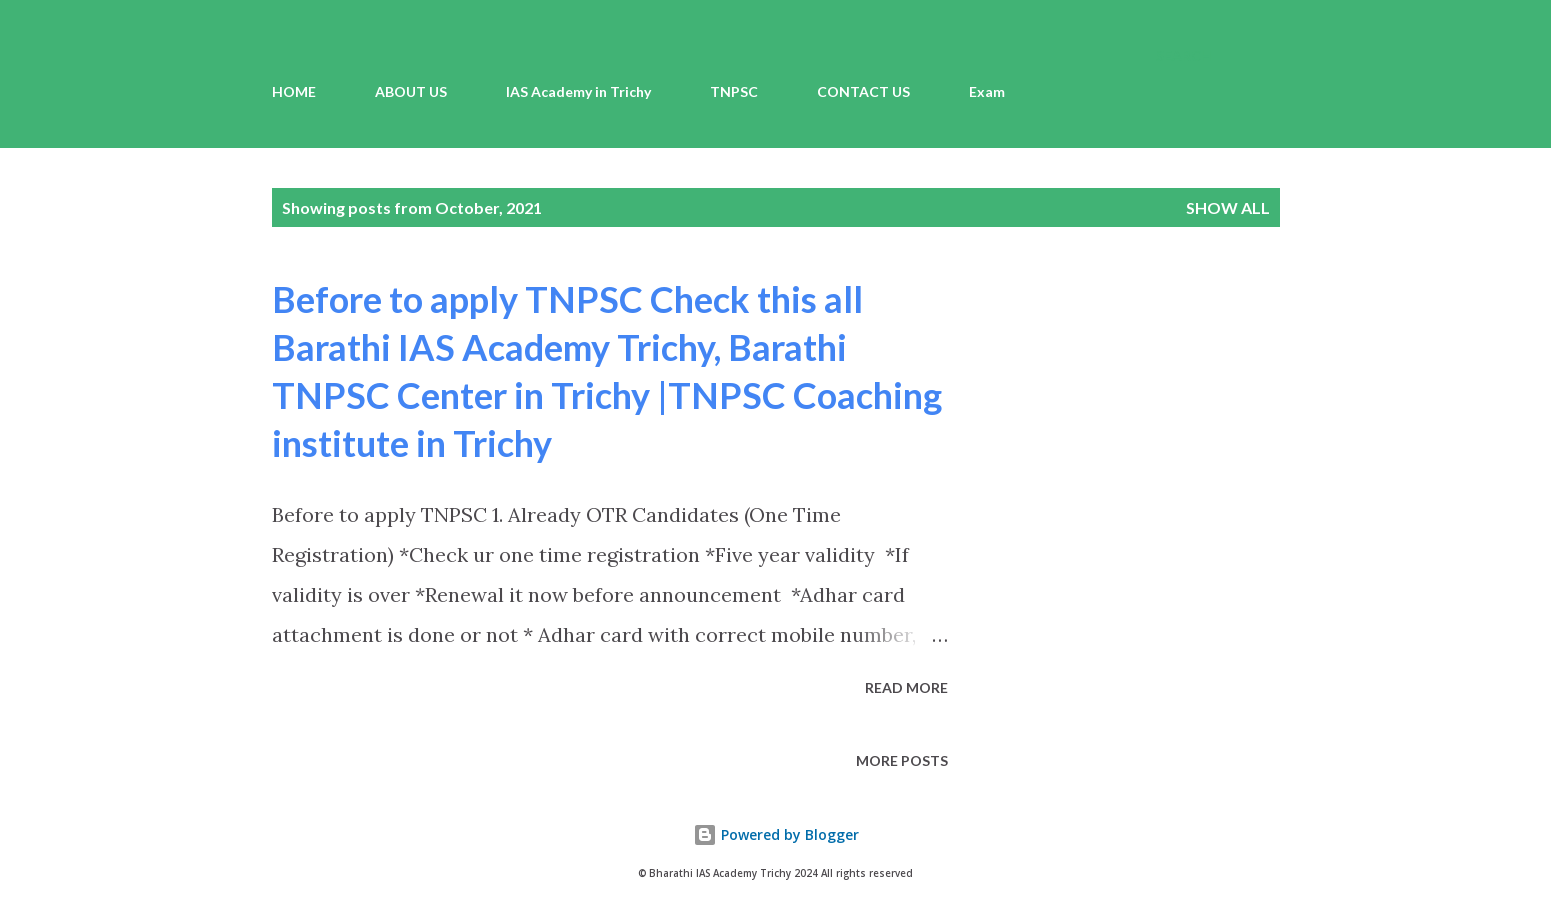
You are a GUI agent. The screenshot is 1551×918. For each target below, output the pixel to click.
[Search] (1184, 56)
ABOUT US (411, 91)
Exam (987, 91)
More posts (902, 760)
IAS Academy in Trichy (578, 91)
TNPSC (734, 91)
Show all (1228, 207)
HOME (294, 91)
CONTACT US (863, 91)
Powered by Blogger (776, 834)
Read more (906, 687)
